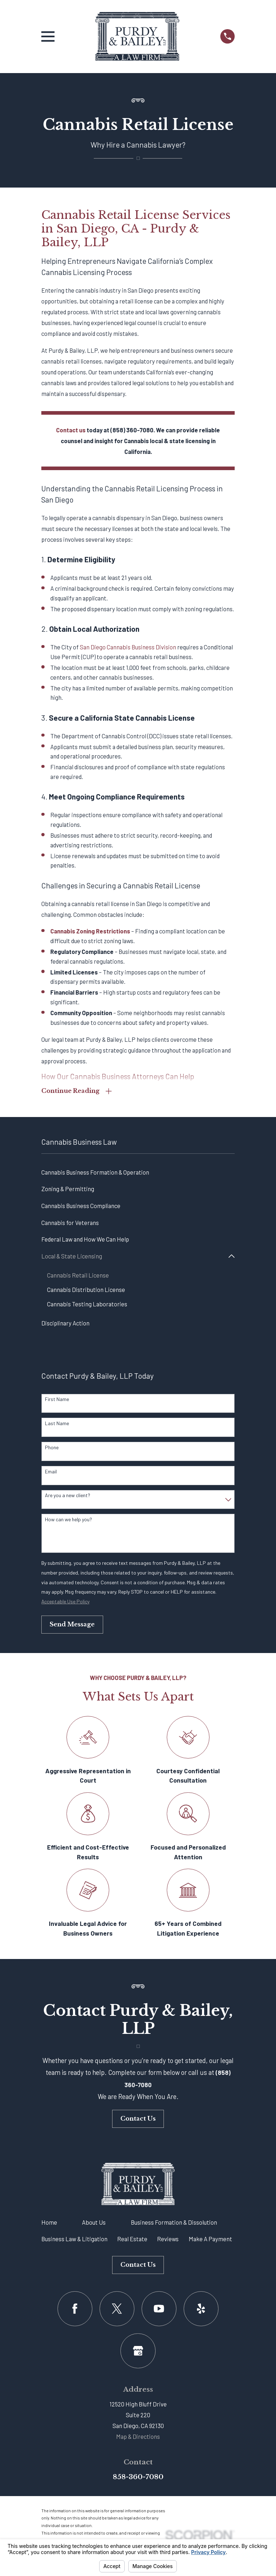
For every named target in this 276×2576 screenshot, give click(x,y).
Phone (52, 1449)
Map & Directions (138, 2437)
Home (49, 2223)
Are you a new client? (67, 1497)
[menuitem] (138, 1173)
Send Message (72, 1626)
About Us (94, 2223)
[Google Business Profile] (137, 2352)
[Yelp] (201, 2310)
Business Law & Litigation (74, 2240)
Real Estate (132, 2240)
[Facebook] (75, 2310)
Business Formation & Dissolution (174, 2223)
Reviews (168, 2240)
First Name (57, 1401)
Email (51, 1473)
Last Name (57, 1425)
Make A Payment (210, 2240)
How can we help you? (68, 1521)
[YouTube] (159, 2310)
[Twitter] (117, 2310)
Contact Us (138, 2120)
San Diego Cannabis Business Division (128, 646)
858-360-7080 (138, 2478)
